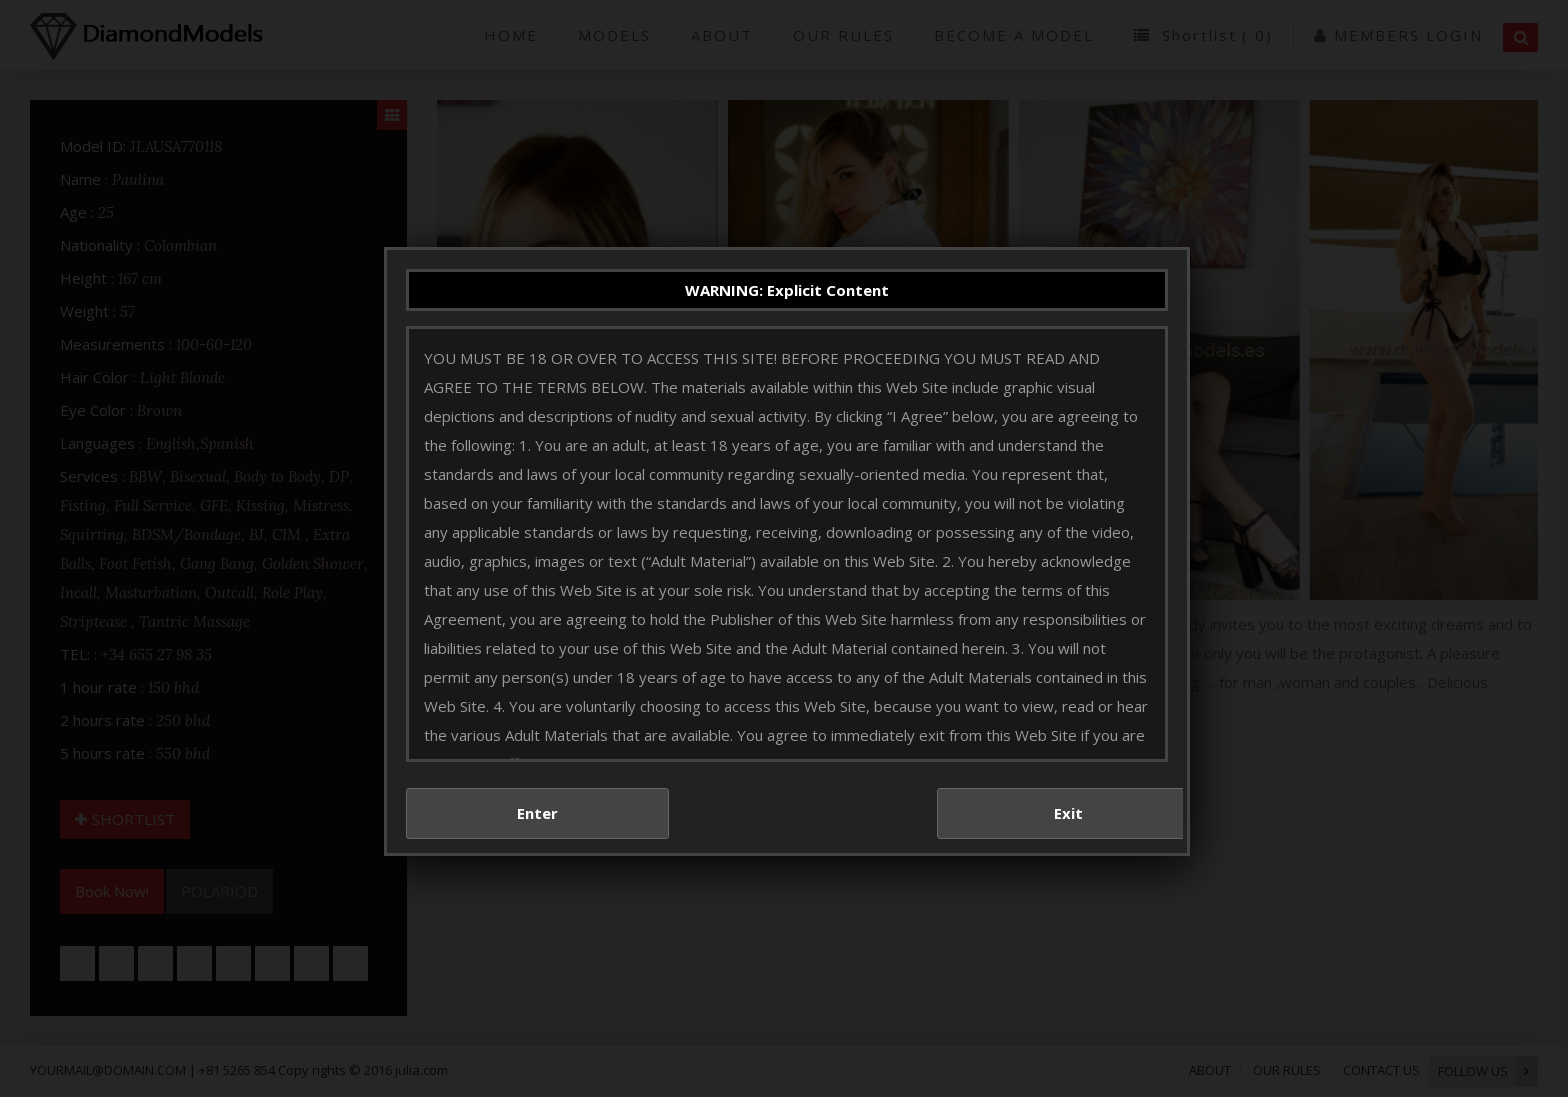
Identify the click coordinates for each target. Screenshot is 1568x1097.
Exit (1068, 761)
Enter (537, 761)
